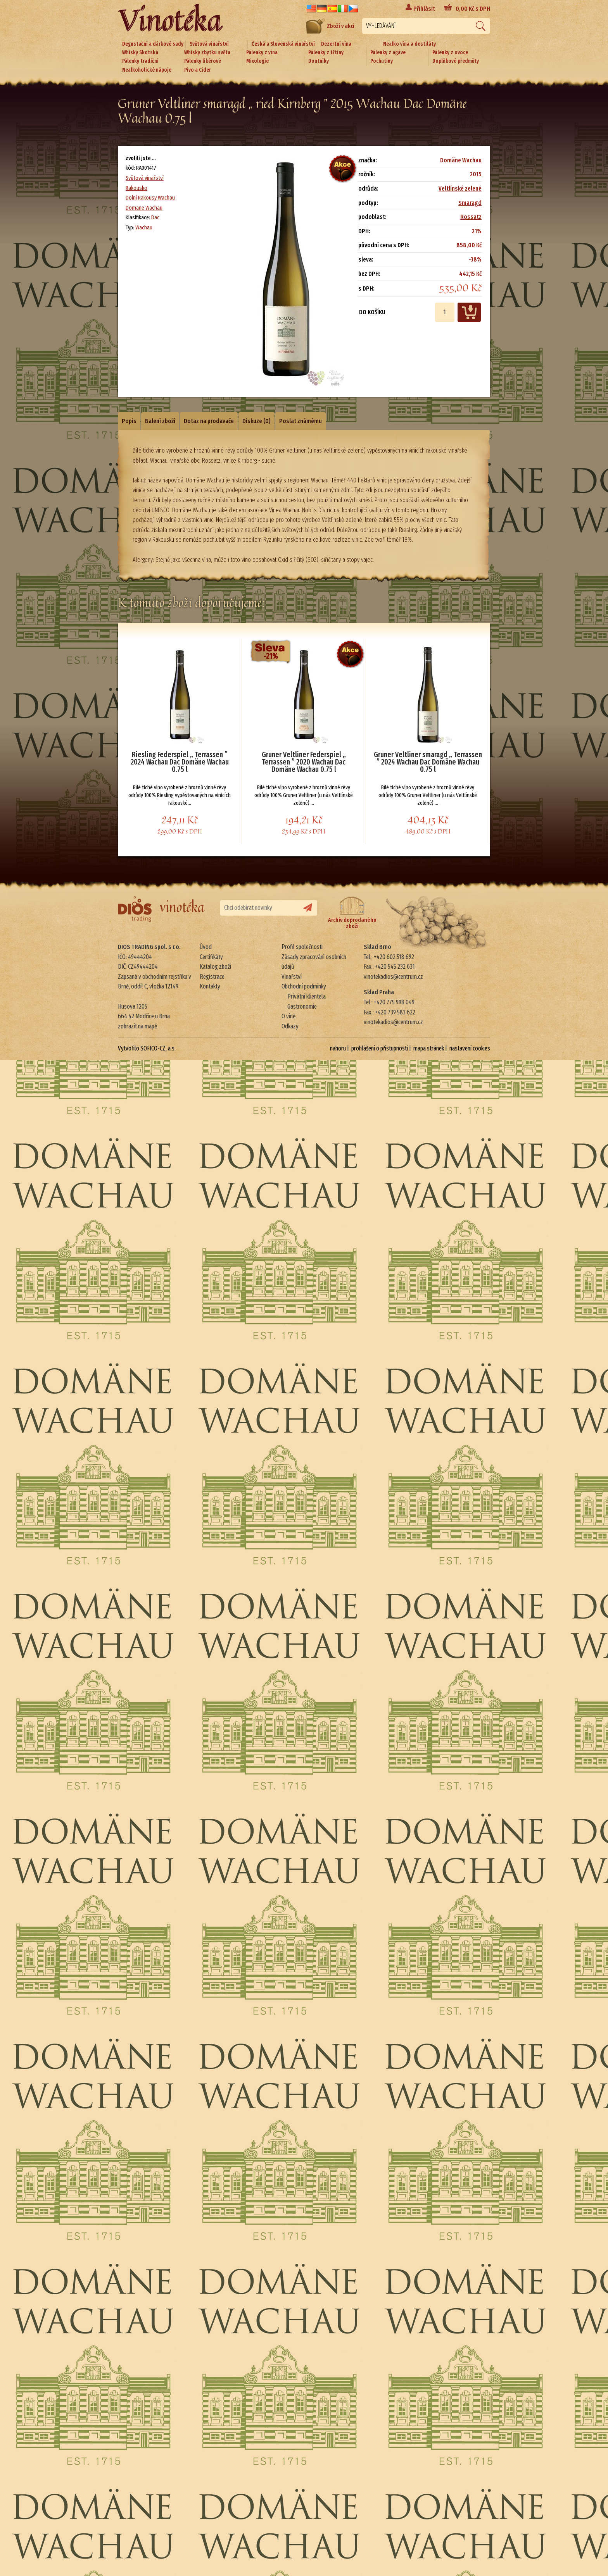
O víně (288, 1016)
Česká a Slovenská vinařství (283, 44)
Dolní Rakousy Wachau (150, 197)
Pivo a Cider (197, 70)
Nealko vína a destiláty (409, 44)
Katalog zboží (215, 966)
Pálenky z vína (262, 52)
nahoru (338, 1048)
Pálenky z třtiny (326, 52)
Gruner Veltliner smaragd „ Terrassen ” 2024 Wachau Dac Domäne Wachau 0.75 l (428, 762)
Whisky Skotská (140, 52)
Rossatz (471, 216)
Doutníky (318, 61)
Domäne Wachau (461, 160)
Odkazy (290, 1026)
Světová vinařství (209, 44)
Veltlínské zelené (460, 188)
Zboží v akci (330, 26)
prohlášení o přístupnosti (379, 1048)
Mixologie (257, 61)
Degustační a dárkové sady (152, 44)
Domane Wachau (144, 207)
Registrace (212, 976)
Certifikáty (211, 957)
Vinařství (292, 976)
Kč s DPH (473, 8)
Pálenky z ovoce (450, 52)
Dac (155, 217)
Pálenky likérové (202, 61)
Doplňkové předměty (455, 61)
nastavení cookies (469, 1048)
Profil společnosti (302, 947)
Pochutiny (381, 61)
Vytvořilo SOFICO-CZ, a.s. (147, 1048)
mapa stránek (428, 1048)
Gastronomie (302, 1006)
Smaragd (470, 203)
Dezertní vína (336, 44)
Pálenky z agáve (388, 52)
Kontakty (210, 986)
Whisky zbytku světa (207, 52)
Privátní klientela (306, 996)
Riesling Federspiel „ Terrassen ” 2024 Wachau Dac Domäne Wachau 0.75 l (180, 762)
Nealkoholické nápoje (146, 70)
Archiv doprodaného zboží (352, 913)
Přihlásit (424, 8)
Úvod (206, 947)
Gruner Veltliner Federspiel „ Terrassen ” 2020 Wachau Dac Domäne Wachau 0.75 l (304, 762)
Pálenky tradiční (140, 61)
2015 (476, 174)
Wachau (143, 227)
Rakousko (136, 187)
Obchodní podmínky (304, 986)
